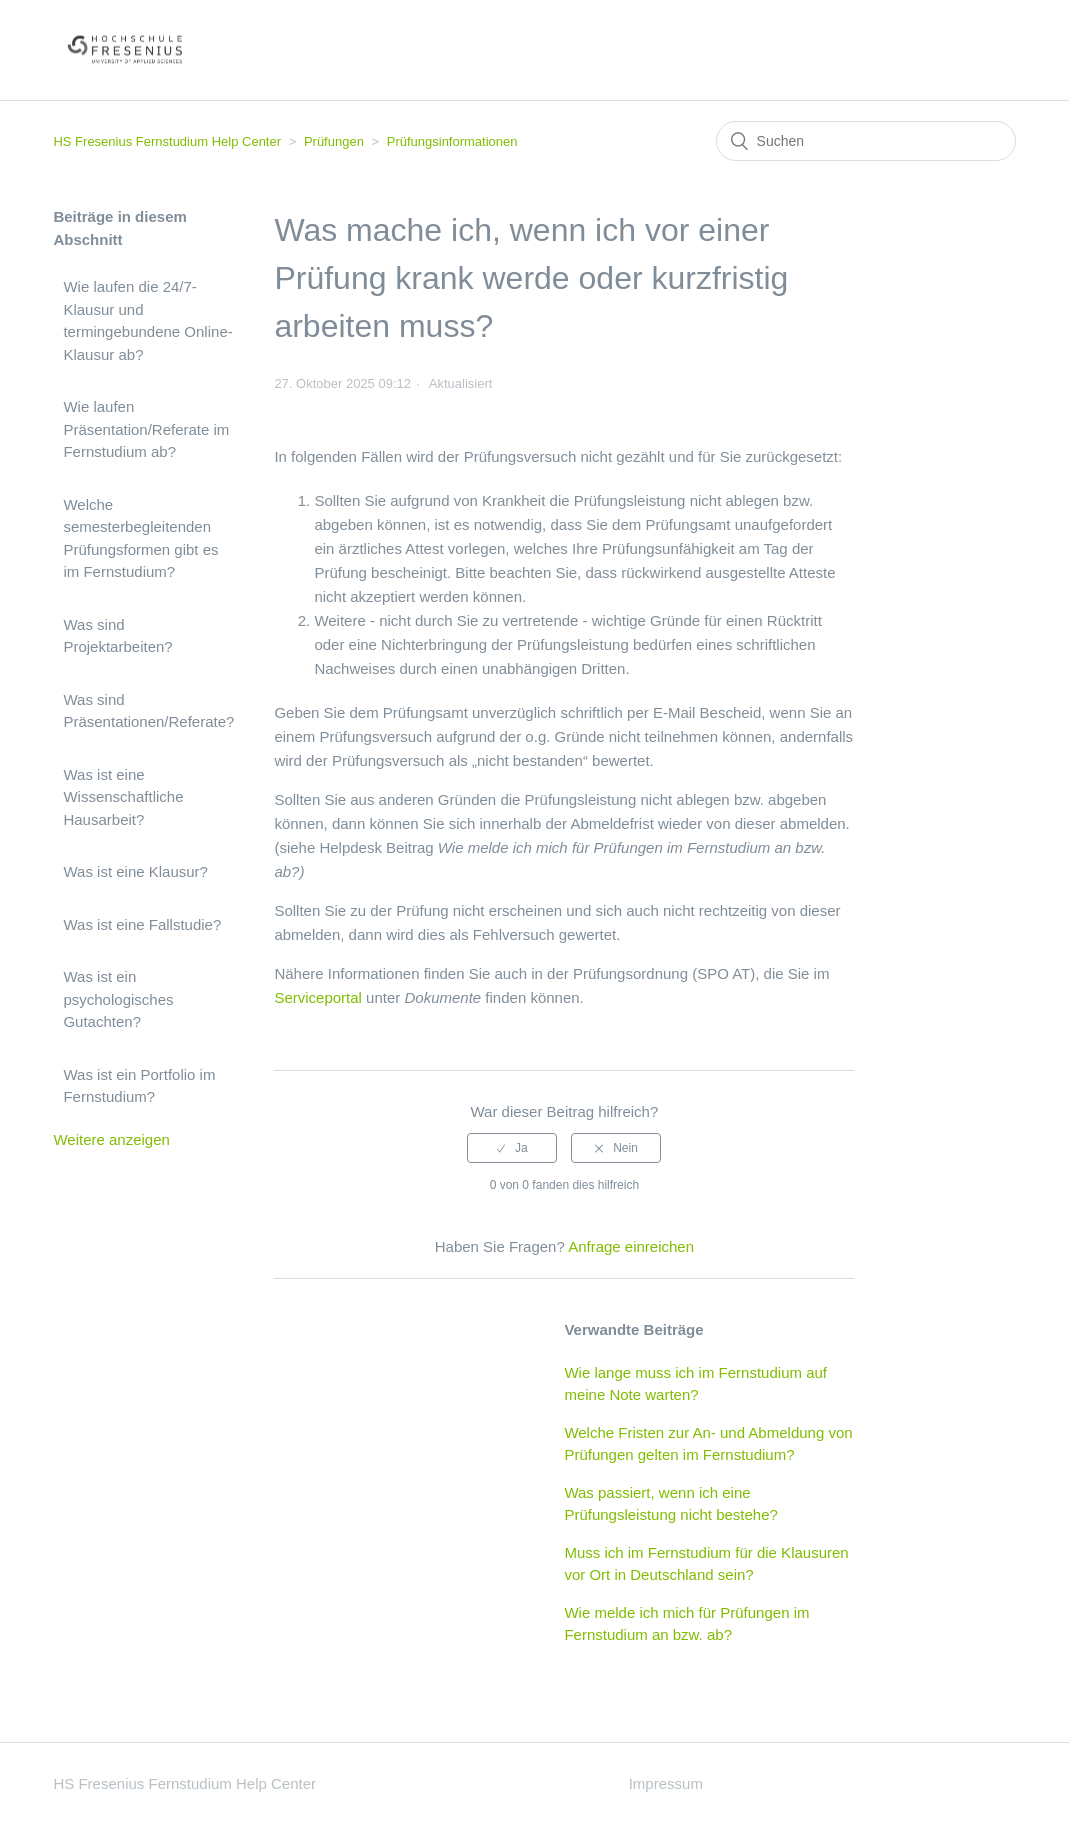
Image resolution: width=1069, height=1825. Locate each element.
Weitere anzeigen (111, 1139)
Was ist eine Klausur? (135, 871)
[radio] (512, 1148)
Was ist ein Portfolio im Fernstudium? (139, 1086)
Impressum (666, 1783)
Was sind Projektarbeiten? (117, 636)
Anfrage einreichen (631, 1246)
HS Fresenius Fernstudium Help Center (167, 141)
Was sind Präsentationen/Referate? (148, 711)
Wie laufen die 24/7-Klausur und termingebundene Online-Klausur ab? (147, 320)
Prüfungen (334, 141)
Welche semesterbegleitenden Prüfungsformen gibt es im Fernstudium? (140, 538)
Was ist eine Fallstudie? (142, 924)
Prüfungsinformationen (452, 141)
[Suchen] (866, 141)
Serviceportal (318, 997)
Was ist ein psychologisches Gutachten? (118, 999)
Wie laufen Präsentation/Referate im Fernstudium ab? (146, 429)
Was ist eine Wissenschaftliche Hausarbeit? (123, 797)
